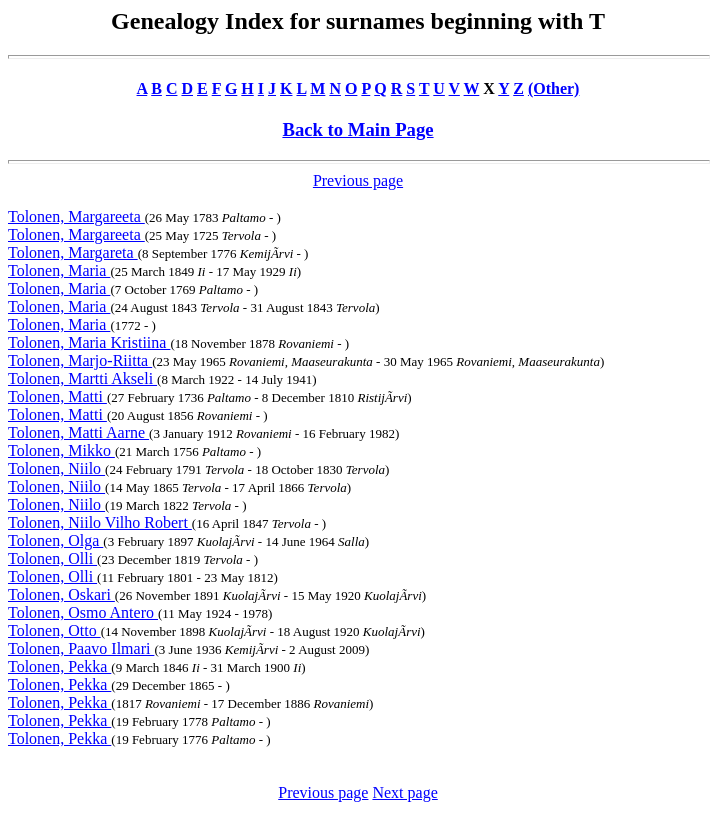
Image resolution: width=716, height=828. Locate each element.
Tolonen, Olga (55, 540)
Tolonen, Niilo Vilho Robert (100, 522)
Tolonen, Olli (52, 558)
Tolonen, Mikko (61, 450)
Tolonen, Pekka (59, 666)
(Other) (554, 88)
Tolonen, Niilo (56, 468)
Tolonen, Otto (54, 630)
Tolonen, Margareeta (76, 216)
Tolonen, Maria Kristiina (89, 342)
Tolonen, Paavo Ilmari (81, 648)
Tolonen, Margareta (73, 252)
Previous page (358, 180)
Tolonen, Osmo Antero (83, 612)
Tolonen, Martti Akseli (82, 378)
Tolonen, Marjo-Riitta (80, 360)
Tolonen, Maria (59, 270)
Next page (404, 792)
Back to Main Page (357, 129)
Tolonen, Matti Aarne (78, 432)
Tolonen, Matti (57, 396)
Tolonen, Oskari (61, 594)
